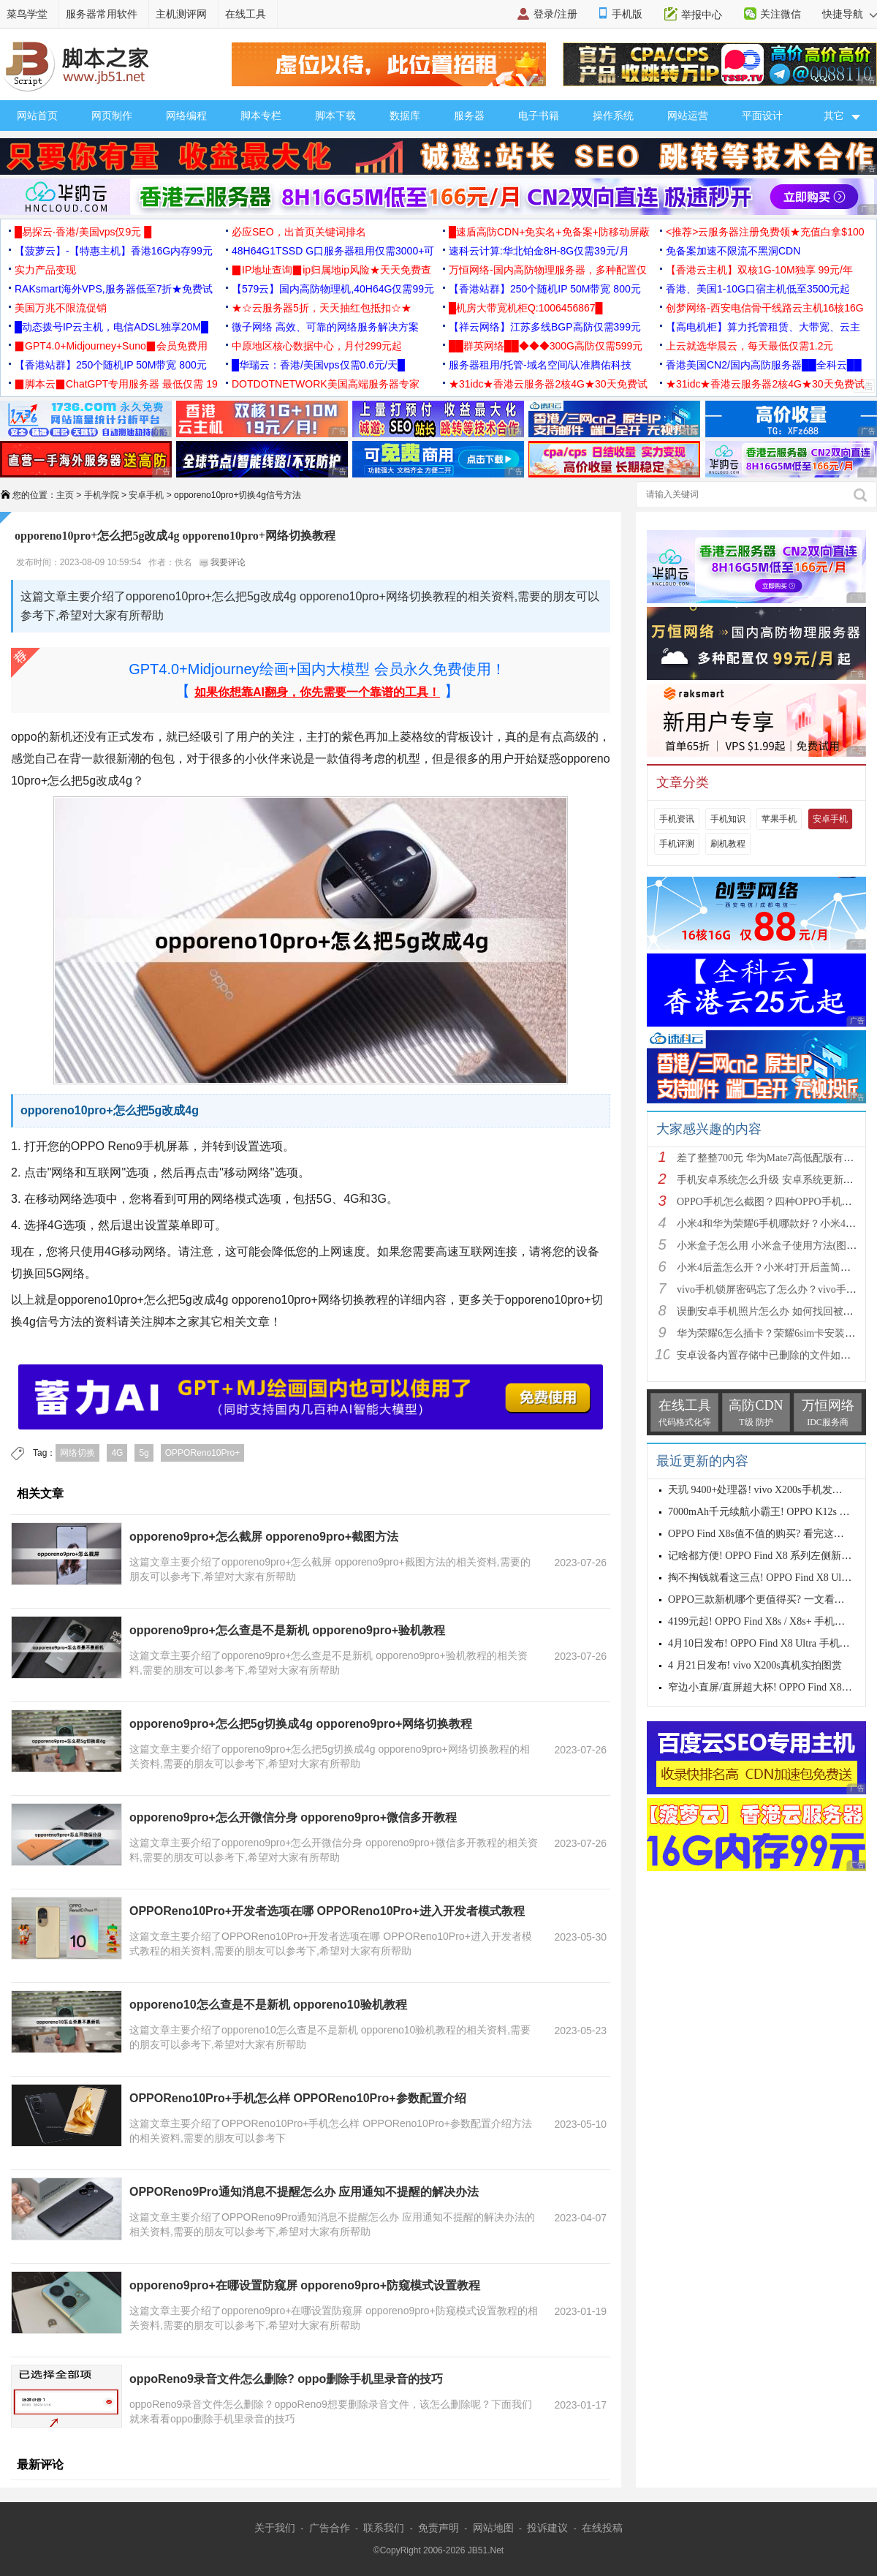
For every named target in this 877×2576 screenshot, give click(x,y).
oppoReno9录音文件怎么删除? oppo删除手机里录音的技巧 (286, 2379)
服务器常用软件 (101, 14)
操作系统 (613, 115)
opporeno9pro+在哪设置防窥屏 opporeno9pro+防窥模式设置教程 (304, 2285)
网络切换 (77, 1453)
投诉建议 (547, 2528)
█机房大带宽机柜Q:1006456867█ (525, 308)
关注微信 (780, 14)
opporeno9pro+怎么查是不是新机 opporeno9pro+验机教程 (287, 1630)
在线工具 (245, 14)
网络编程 (186, 115)
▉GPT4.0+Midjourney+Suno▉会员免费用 (111, 346)
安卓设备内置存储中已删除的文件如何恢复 (774, 1355)
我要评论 (223, 562)
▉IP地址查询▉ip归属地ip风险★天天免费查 (331, 270)
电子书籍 (538, 115)
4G (117, 1453)
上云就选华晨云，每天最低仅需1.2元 (749, 346)
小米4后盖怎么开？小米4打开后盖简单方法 (774, 1267)
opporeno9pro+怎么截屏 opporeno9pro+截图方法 (263, 1536)
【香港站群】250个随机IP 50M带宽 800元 (545, 289)
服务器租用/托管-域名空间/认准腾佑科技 (540, 365)
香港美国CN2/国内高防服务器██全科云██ (764, 365)
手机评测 (676, 844)
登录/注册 (555, 14)
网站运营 (687, 115)
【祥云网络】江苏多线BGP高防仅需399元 (545, 327)
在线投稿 (602, 2528)
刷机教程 (727, 844)
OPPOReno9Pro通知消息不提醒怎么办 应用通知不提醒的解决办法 (304, 2192)
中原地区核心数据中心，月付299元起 (317, 346)
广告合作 (329, 2528)
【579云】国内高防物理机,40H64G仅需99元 (333, 289)
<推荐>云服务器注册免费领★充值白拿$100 (765, 232)
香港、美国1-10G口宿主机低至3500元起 (758, 289)
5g (143, 1453)
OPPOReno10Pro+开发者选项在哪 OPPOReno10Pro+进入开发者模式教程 (327, 1911)
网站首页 (37, 115)
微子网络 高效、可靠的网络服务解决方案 (325, 327)
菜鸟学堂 (27, 14)
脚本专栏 (260, 115)
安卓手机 (146, 495)
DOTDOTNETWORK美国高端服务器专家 (325, 384)
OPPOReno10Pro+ (202, 1453)
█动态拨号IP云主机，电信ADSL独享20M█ (111, 327)
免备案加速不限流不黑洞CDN (733, 251)
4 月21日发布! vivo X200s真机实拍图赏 (755, 1665)
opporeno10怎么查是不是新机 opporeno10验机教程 (268, 2004)
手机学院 (101, 495)
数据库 (405, 115)
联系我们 (383, 2528)
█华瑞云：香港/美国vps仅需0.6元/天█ (318, 365)
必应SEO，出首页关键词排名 (299, 232)
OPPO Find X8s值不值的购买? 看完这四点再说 (771, 1533)
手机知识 (727, 819)
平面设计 (762, 115)
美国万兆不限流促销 (61, 308)
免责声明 (438, 2528)
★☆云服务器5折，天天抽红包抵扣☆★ (321, 308)
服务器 (469, 115)
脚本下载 (335, 115)
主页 (65, 495)
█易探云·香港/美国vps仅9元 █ (83, 232)
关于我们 (274, 2528)
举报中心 (701, 14)
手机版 (627, 14)
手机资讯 (676, 819)
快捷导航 (849, 14)
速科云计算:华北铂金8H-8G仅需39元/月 (539, 251)
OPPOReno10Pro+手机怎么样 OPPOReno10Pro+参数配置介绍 (297, 2098)
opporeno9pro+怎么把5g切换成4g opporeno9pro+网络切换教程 (300, 1724)
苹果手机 (779, 819)
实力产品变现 (45, 270)
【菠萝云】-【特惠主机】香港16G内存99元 (114, 251)
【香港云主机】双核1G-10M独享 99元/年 (759, 270)
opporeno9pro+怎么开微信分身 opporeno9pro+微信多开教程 (293, 1817)
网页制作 (111, 115)
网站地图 (493, 2528)
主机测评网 (181, 14)
